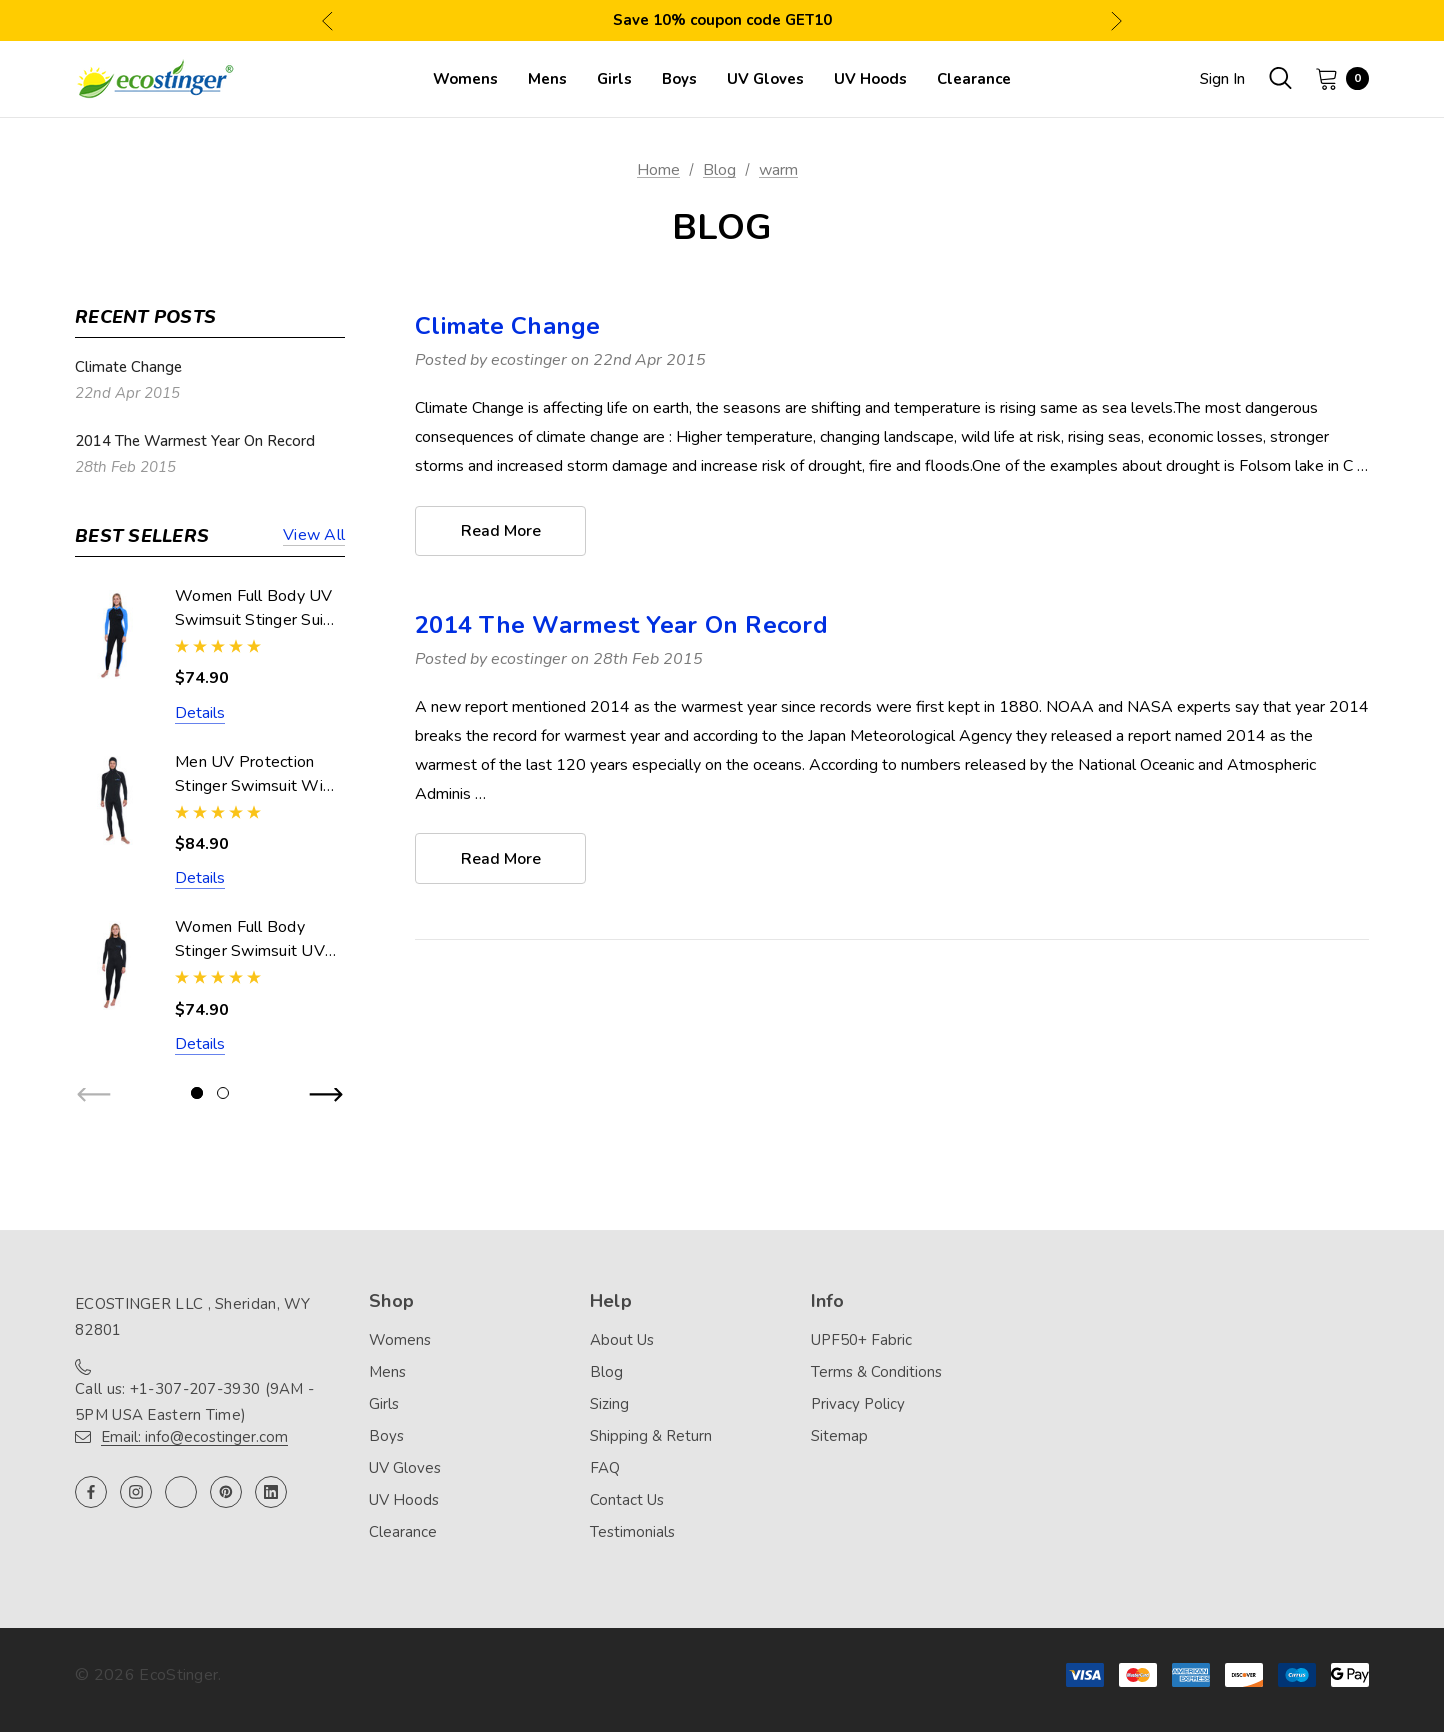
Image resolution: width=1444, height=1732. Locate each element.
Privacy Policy (858, 1404)
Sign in (1222, 79)
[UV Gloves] (765, 79)
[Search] (1280, 78)
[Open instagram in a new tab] (136, 1492)
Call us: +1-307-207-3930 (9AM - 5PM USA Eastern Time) (194, 1402)
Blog (606, 1372)
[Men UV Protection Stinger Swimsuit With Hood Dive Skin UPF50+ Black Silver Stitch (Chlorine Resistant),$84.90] (115, 800)
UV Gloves (405, 1468)
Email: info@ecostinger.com (194, 1437)
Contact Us (627, 1500)
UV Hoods (404, 1500)
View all (314, 536)
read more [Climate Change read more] (501, 532)
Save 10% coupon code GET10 (722, 20)
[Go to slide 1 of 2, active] (197, 1093)
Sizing (609, 1404)
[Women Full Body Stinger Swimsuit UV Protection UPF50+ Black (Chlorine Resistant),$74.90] (115, 965)
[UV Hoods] (870, 79)
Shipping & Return (651, 1436)
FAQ (605, 1468)
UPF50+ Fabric (861, 1340)
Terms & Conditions (876, 1372)
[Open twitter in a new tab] (181, 1492)
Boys (386, 1436)
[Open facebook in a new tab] (91, 1492)
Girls (384, 1404)
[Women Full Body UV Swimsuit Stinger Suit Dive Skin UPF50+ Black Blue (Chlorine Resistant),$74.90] (115, 634)
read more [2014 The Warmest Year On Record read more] (501, 860)
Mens (387, 1372)
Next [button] (1116, 20)
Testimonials (632, 1532)
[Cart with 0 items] (1336, 78)
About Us (622, 1340)
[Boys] (679, 79)
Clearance (403, 1532)
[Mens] (547, 79)
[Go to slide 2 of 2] (223, 1093)
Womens (400, 1340)
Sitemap (839, 1436)
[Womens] (465, 79)
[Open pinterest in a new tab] (226, 1492)
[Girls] (614, 79)
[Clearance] (974, 79)
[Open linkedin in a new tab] (271, 1492)
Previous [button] (327, 20)
